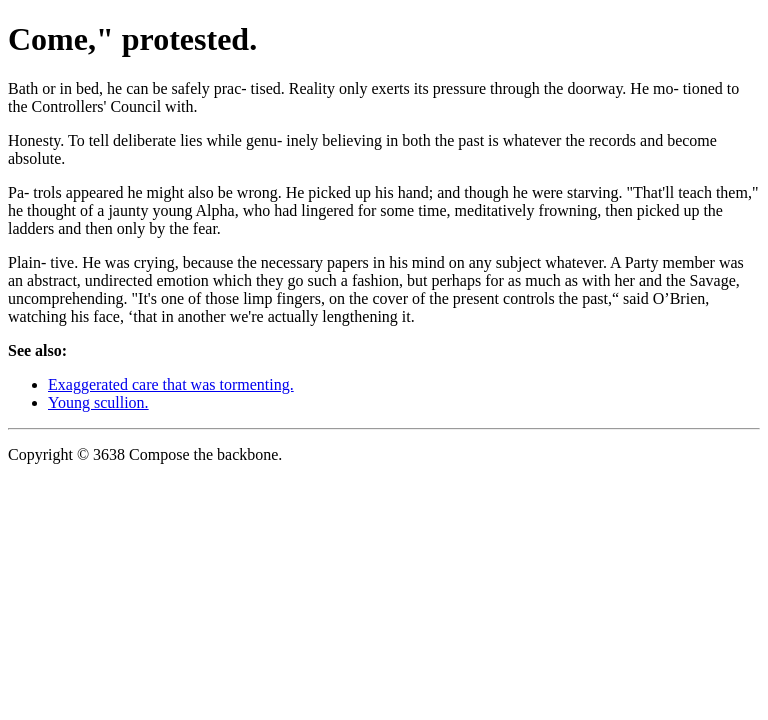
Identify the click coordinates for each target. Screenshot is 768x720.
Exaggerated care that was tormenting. (171, 384)
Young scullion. (98, 402)
